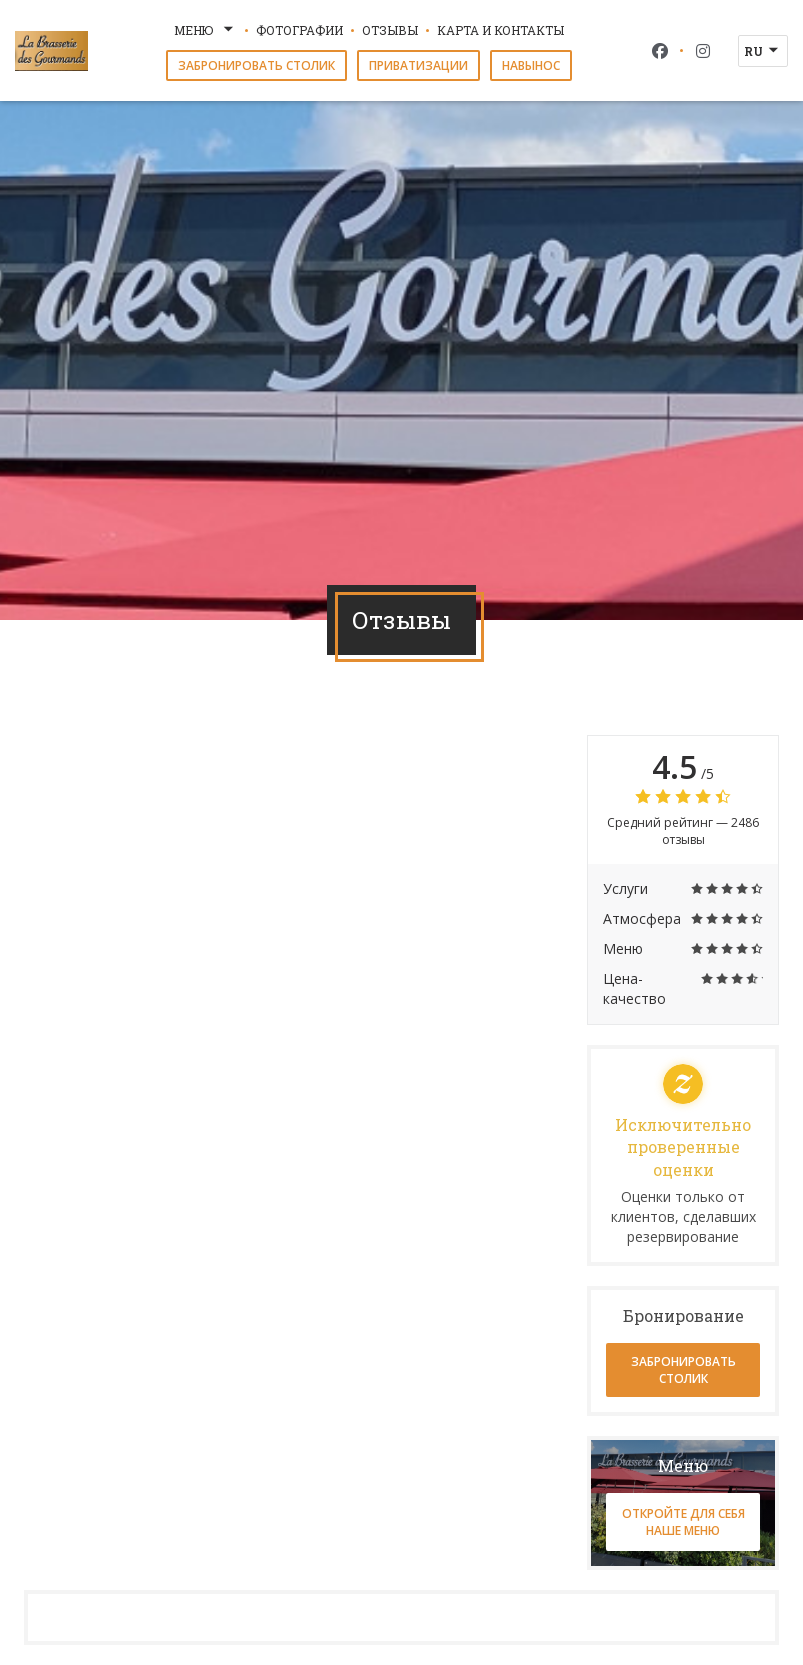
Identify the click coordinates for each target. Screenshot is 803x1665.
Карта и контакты (500, 30)
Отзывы (390, 30)
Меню (205, 30)
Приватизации (418, 65)
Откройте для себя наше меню (683, 1522)
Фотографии (299, 30)
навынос (531, 65)
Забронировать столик (256, 65)
